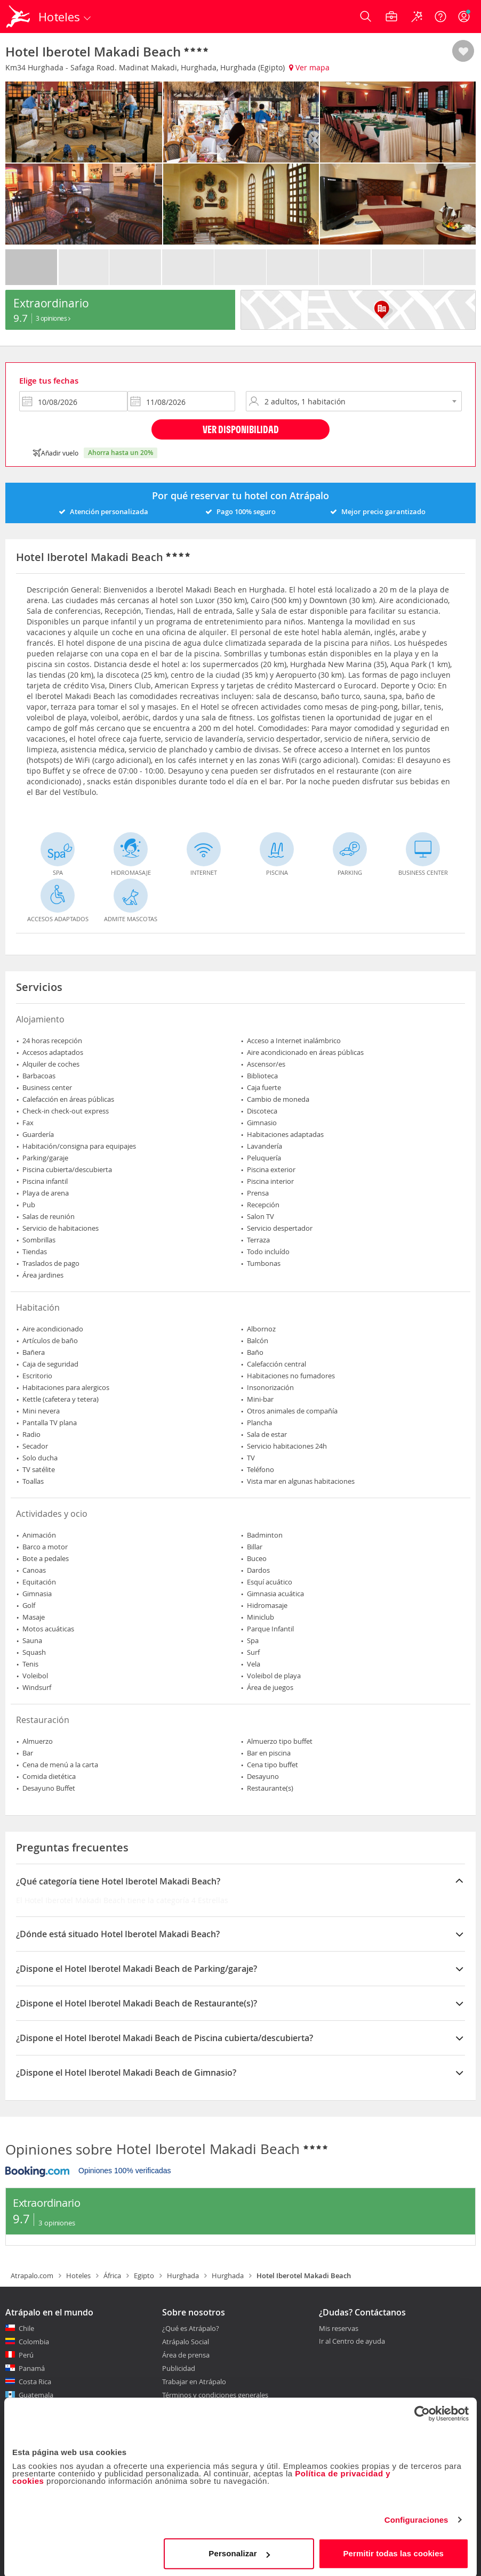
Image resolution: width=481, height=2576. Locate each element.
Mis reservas (338, 2329)
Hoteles (78, 2275)
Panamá (32, 2368)
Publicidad (178, 2368)
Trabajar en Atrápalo (194, 2381)
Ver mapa (309, 67)
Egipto (144, 2275)
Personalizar (239, 2551)
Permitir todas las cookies (393, 2551)
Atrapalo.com (32, 2275)
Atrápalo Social (185, 2341)
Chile (26, 2328)
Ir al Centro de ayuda (352, 2341)
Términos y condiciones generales (215, 2395)
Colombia (34, 2341)
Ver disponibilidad (241, 429)
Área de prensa (186, 2355)
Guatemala (36, 2395)
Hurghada (183, 2275)
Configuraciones (416, 2518)
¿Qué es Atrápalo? (190, 2328)
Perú (26, 2355)
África (112, 2275)
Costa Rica (35, 2381)
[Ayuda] (440, 16)
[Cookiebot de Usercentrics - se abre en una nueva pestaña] (422, 2412)
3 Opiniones (53, 318)
